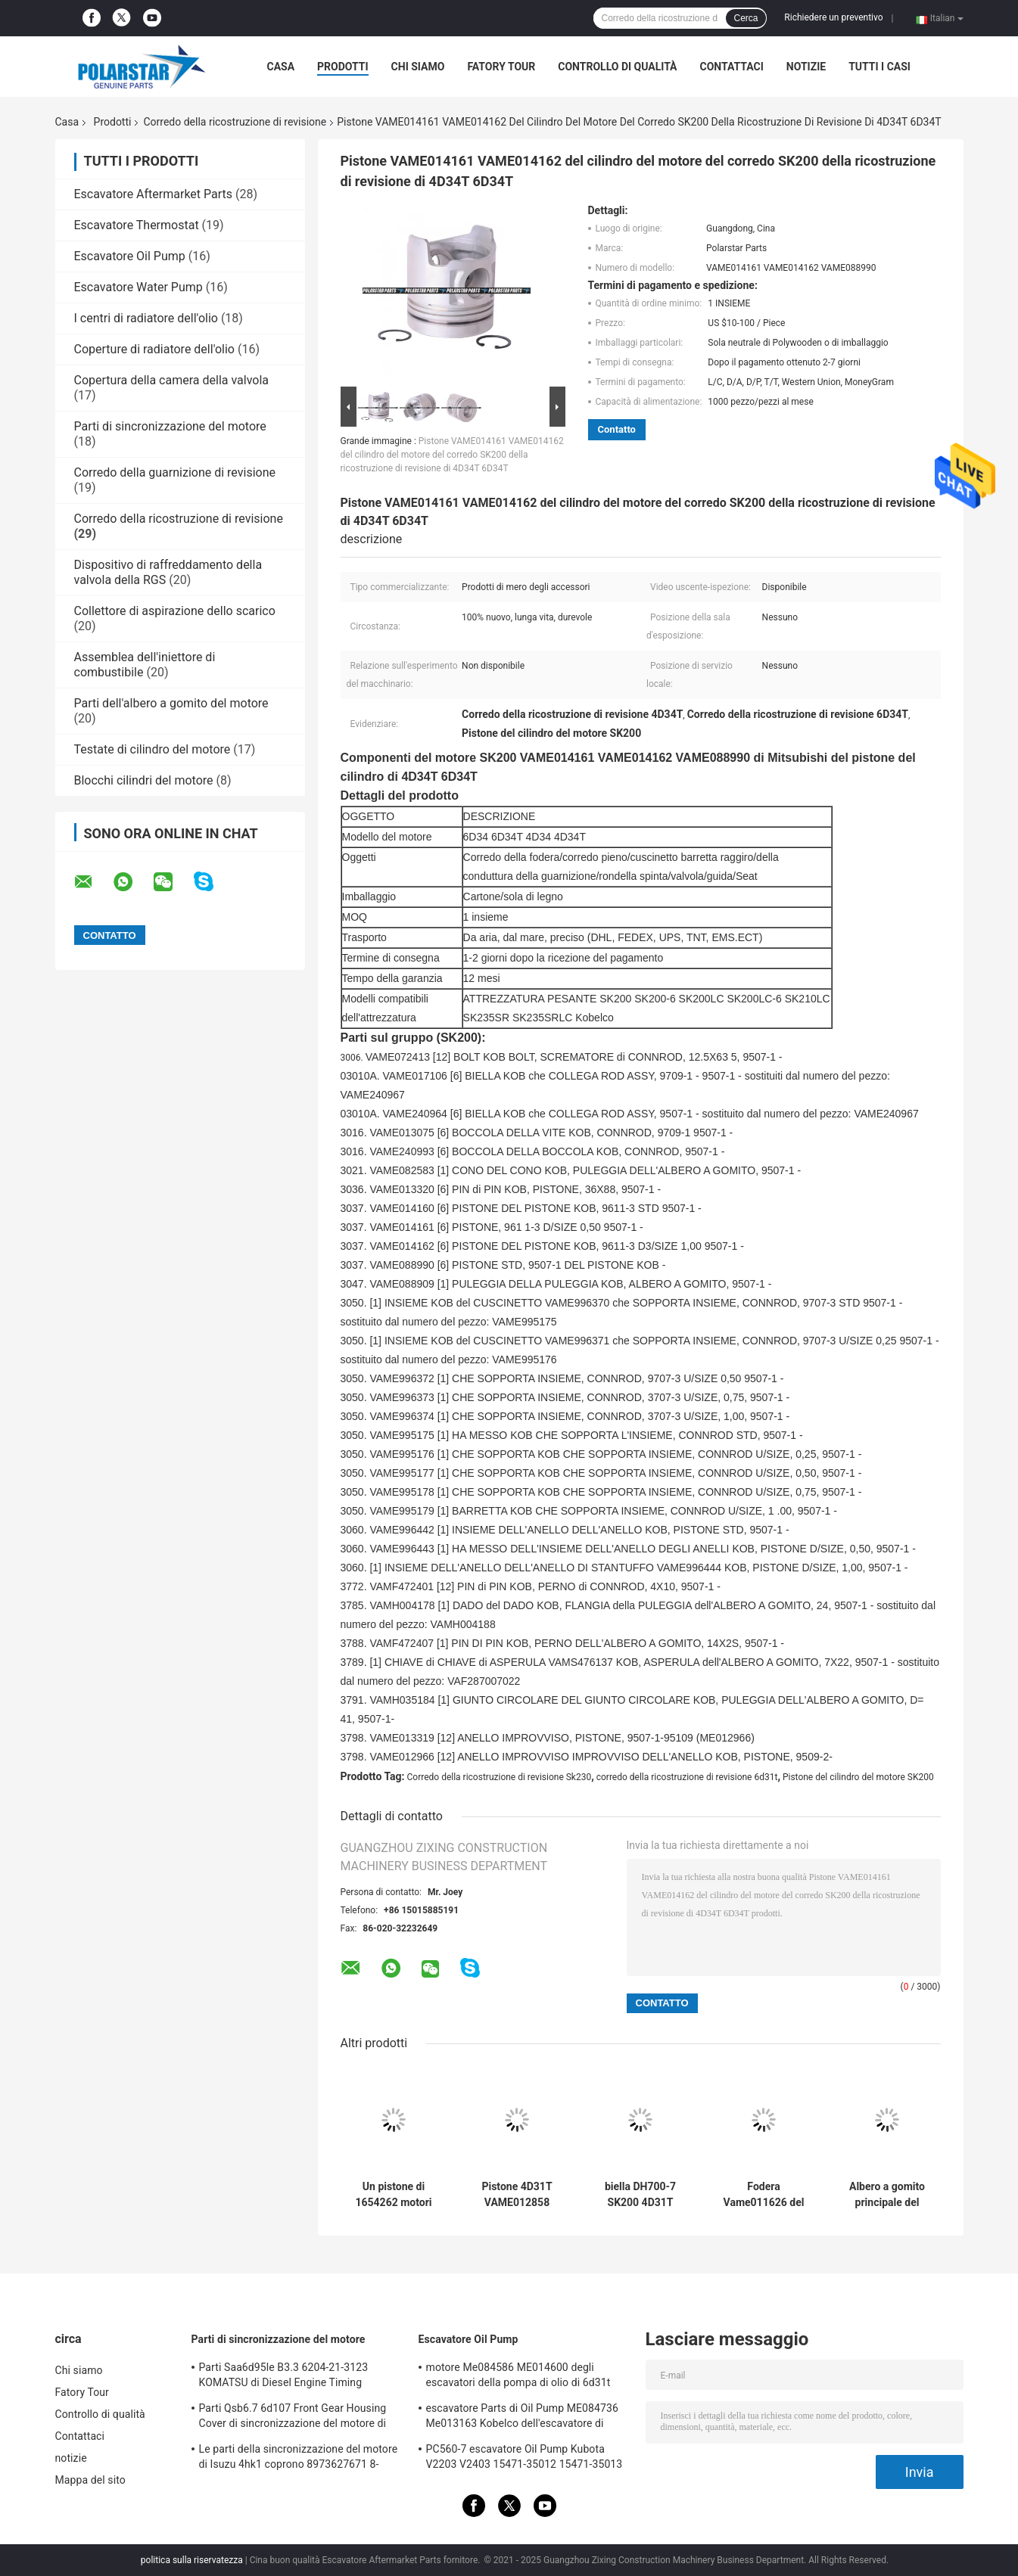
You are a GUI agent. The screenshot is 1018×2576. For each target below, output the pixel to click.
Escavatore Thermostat (136, 225)
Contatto (617, 429)
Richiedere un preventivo (833, 17)
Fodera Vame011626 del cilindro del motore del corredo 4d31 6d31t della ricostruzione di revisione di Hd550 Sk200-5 (763, 2194)
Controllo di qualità (617, 67)
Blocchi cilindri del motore (143, 780)
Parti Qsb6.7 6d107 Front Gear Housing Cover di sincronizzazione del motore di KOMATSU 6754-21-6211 (293, 2418)
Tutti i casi (879, 67)
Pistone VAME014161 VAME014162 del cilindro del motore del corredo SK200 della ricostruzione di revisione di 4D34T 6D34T (452, 455)
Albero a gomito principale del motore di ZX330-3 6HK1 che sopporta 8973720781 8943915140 (887, 2194)
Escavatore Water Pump (138, 287)
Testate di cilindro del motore (152, 749)
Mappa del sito (90, 2480)
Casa (281, 67)
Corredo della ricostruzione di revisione (234, 122)
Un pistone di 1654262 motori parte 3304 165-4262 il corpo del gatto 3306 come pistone (393, 2194)
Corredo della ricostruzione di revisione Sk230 (499, 1777)
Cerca (745, 18)
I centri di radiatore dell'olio (146, 318)
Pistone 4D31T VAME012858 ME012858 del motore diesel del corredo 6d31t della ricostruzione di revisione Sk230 (517, 2194)
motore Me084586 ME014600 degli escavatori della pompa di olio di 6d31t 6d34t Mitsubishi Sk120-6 (518, 2377)
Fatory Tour (501, 67)
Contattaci (732, 67)
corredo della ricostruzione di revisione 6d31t (687, 1777)
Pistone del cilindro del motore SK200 (858, 1777)
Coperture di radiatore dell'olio (154, 349)
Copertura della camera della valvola (171, 380)
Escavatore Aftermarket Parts (153, 194)
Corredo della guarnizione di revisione (175, 472)
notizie (806, 67)
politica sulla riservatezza (192, 2560)
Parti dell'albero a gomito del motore (171, 703)
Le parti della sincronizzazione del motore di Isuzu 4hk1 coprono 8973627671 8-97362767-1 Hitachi (298, 2459)
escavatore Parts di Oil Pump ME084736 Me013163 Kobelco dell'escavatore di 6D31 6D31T (522, 2418)
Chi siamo (418, 67)
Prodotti (343, 67)
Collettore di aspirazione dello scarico (175, 611)
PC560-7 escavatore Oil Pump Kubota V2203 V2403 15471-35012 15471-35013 (524, 2456)
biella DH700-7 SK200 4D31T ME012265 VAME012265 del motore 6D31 (640, 2194)
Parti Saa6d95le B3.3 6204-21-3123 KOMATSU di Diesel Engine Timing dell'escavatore (284, 2377)
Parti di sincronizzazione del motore (170, 426)
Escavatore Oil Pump (129, 256)
